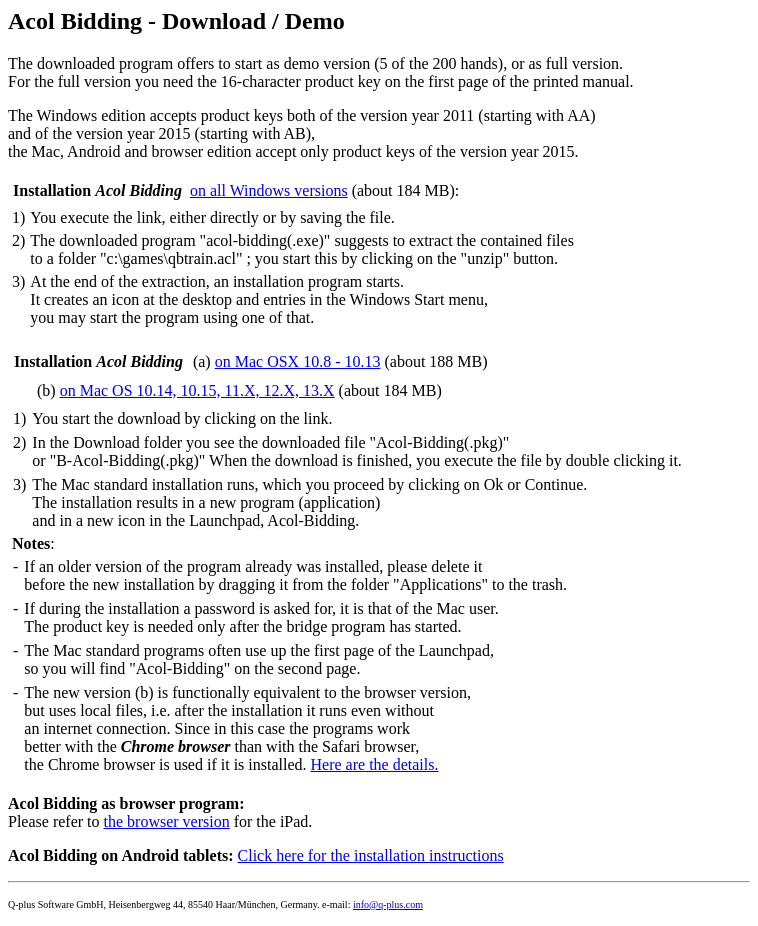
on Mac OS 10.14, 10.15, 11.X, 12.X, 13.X (197, 390)
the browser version (167, 821)
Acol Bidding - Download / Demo (176, 21)
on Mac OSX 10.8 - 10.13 (298, 361)
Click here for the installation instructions (371, 855)
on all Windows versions (269, 190)
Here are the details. (375, 764)
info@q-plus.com (388, 904)
